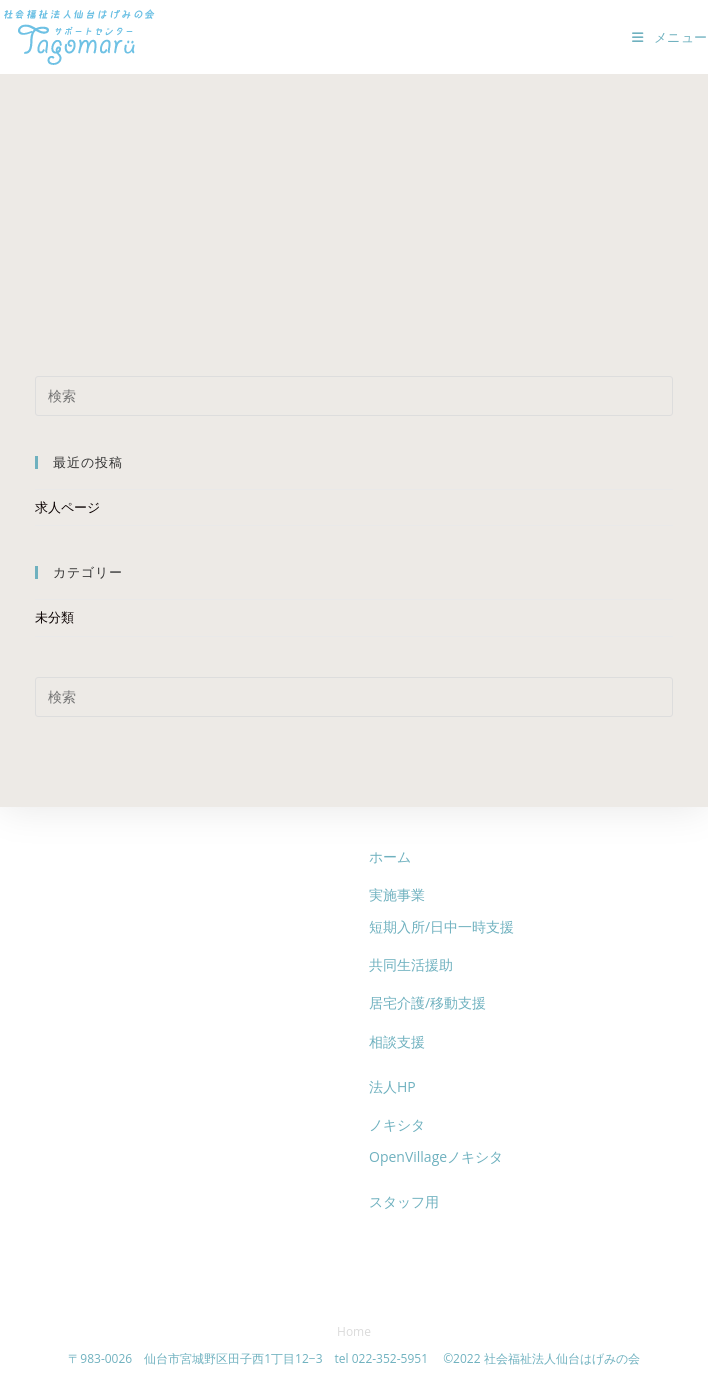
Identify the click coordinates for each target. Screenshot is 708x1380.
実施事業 (397, 894)
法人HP (392, 1086)
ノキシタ (397, 1124)
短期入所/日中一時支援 (441, 926)
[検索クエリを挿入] (353, 396)
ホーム (390, 856)
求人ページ (67, 507)
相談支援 (397, 1041)
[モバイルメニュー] (670, 37)
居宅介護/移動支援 (427, 1002)
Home (354, 1331)
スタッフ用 (404, 1201)
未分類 (54, 617)
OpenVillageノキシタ (436, 1156)
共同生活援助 (411, 964)
